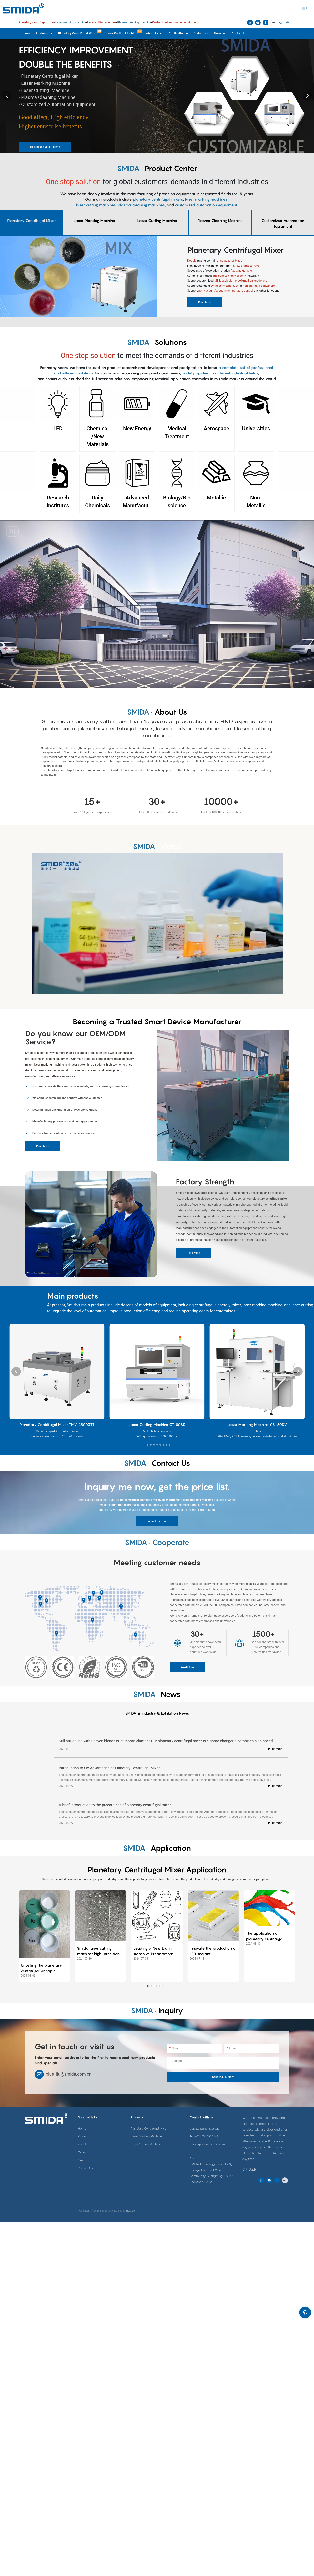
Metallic (216, 498)
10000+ (221, 801)
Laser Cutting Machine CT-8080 (156, 1426)
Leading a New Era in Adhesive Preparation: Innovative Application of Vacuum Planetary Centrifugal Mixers (155, 1952)
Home (82, 2130)
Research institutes (58, 502)
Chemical (97, 428)
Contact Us (85, 2169)
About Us (84, 2145)
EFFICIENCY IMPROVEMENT (76, 50)
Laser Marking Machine (146, 2137)
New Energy (137, 428)
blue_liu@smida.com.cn (68, 2075)
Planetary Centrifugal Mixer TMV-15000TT (56, 1426)
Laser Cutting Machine (146, 2145)
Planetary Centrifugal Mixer (49, 76)
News (82, 2161)
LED (58, 428)
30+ (157, 801)
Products (84, 2137)
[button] (157, 151)
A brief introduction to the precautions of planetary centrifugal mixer (115, 1806)
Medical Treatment (177, 432)
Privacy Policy (117, 2211)
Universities (256, 428)
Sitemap (130, 2211)
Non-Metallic (256, 502)
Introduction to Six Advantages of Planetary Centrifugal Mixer (109, 1769)
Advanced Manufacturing (137, 502)
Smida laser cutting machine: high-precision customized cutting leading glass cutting (98, 1952)
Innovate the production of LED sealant (213, 1952)
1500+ (263, 1635)
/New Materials (97, 440)
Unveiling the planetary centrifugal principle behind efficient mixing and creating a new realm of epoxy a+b (44, 1969)
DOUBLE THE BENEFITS (65, 64)
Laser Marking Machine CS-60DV (257, 1426)
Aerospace (216, 428)
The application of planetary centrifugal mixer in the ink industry (267, 1937)
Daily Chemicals (97, 502)
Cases (82, 2153)
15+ (92, 801)
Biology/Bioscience (176, 502)
